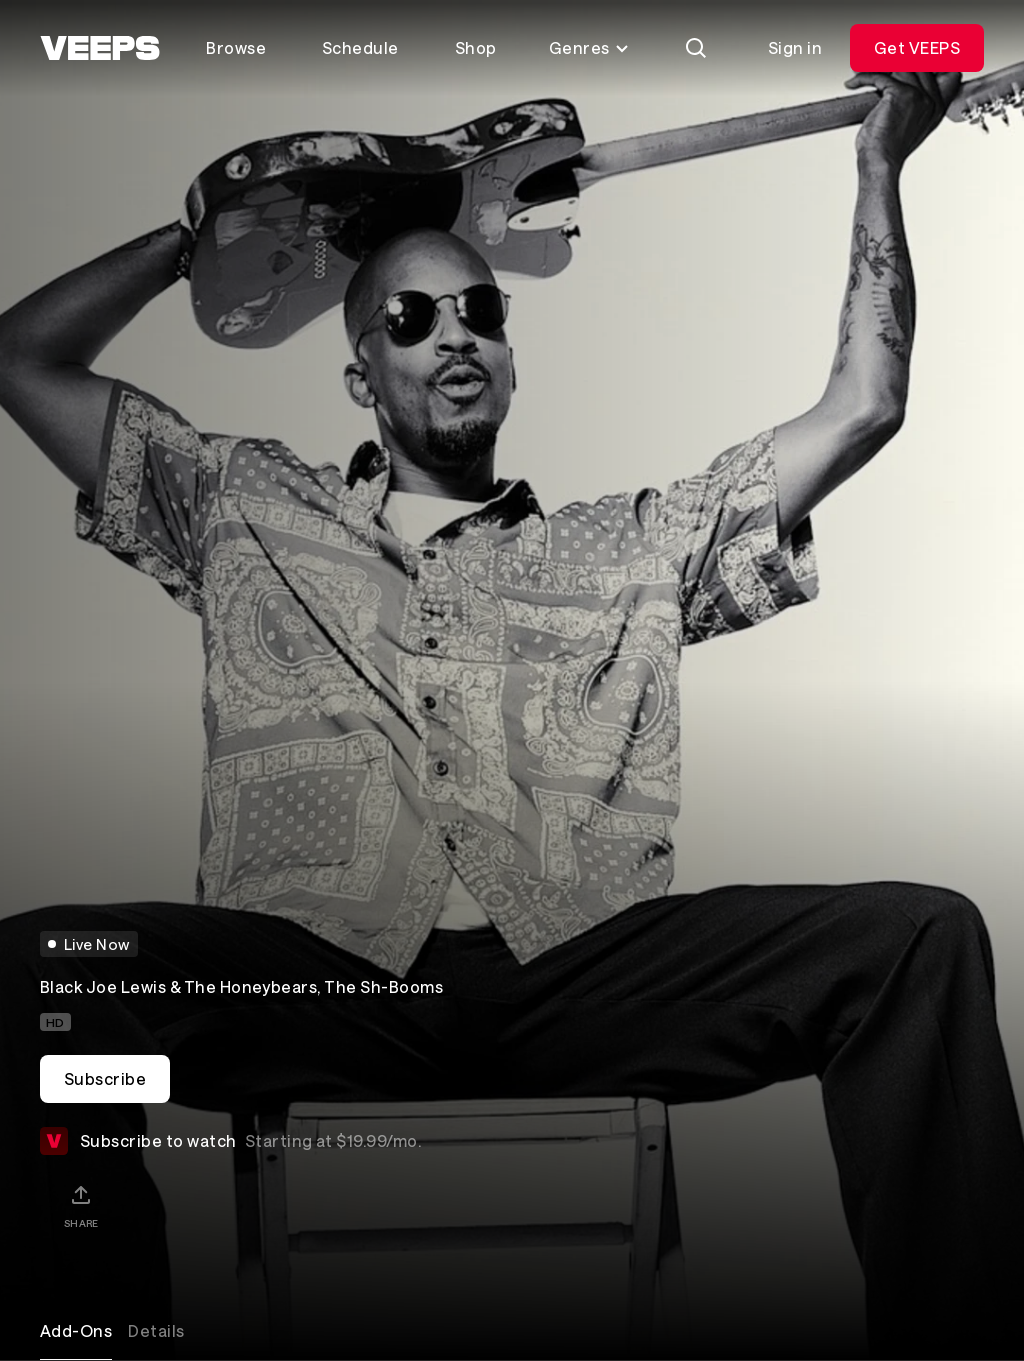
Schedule (360, 47)
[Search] (696, 48)
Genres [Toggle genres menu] (589, 47)
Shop (476, 47)
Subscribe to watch (230, 1141)
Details (156, 1330)
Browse (236, 47)
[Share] (81, 1206)
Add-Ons (76, 1330)
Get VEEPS (917, 47)
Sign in (795, 47)
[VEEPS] (100, 48)
